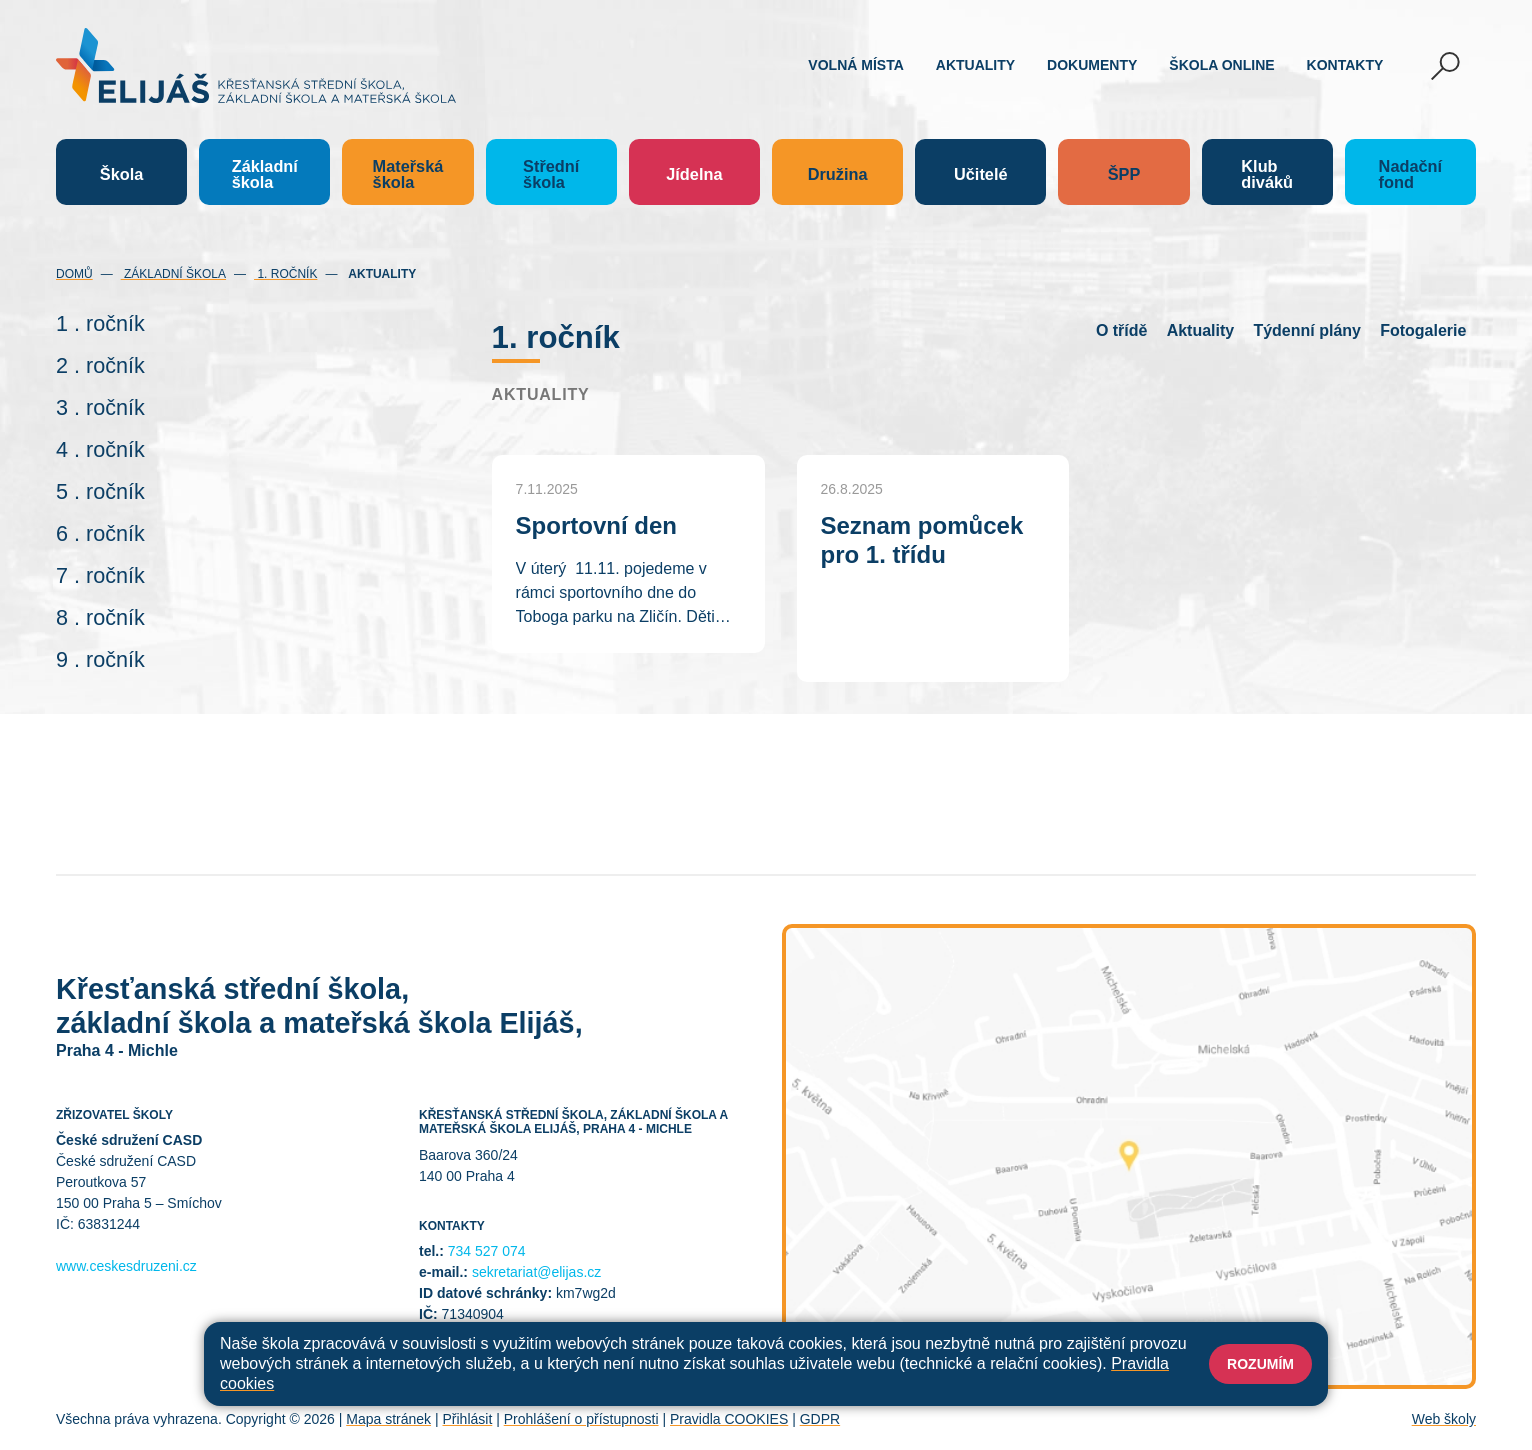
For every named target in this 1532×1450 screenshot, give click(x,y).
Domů (74, 274)
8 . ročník (100, 617)
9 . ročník (100, 659)
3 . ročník (100, 407)
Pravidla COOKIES (729, 1419)
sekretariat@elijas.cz (536, 1272)
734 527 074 (487, 1251)
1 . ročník (100, 323)
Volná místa (855, 65)
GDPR (820, 1419)
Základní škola (173, 274)
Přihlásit (467, 1419)
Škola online (1221, 65)
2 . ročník (100, 365)
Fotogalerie (1423, 330)
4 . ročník (100, 449)
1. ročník (285, 274)
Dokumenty (1092, 65)
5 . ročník (100, 491)
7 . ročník (100, 575)
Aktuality (975, 65)
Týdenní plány (1307, 330)
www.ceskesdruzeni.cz (126, 1266)
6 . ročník (100, 533)
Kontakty (1345, 65)
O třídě (1122, 330)
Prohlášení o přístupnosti (581, 1419)
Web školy (1444, 1419)
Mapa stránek (388, 1419)
